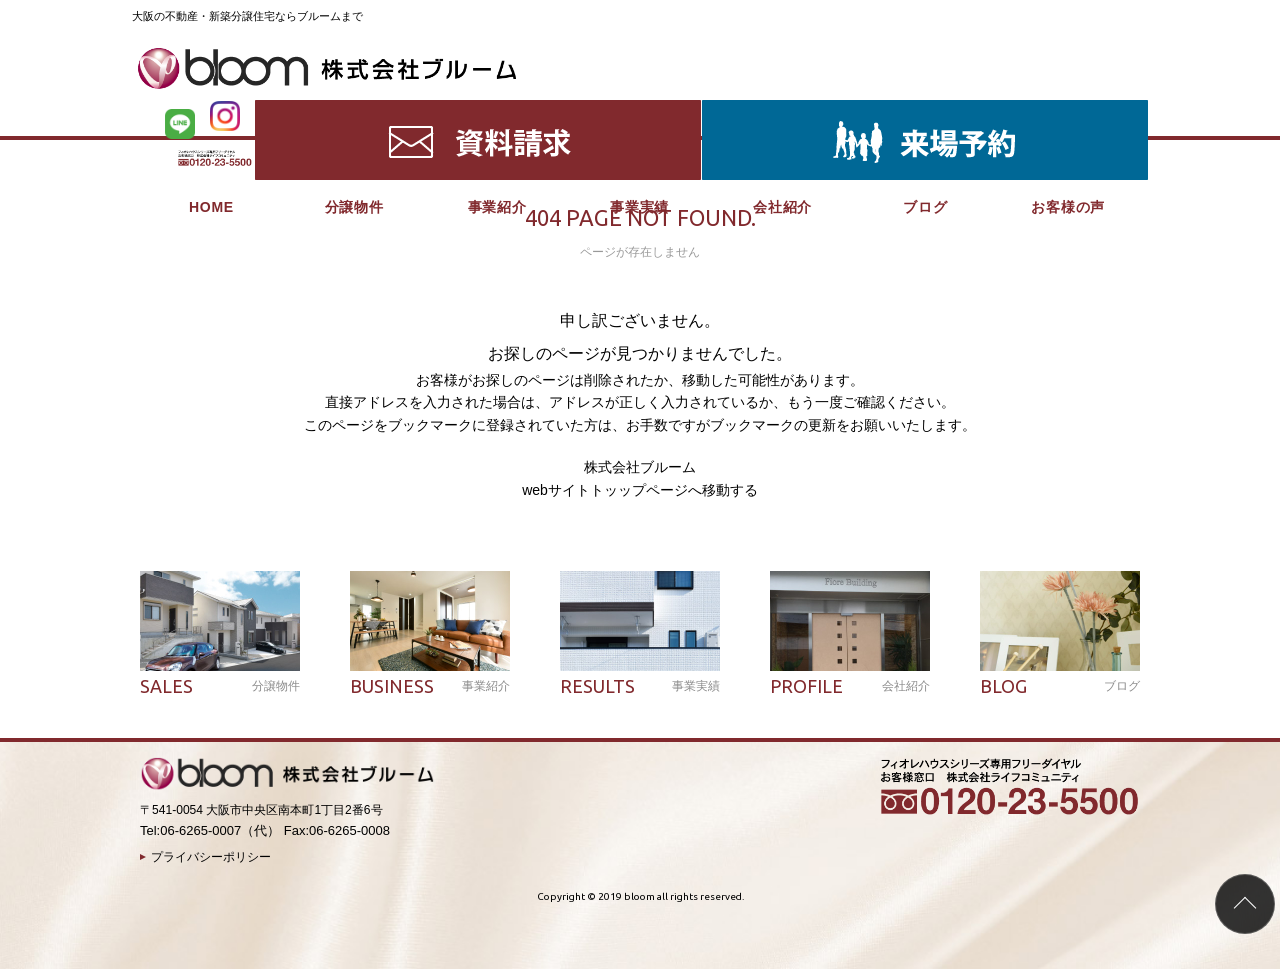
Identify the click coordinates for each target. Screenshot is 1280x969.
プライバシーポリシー (211, 857)
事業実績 (639, 110)
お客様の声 (1068, 110)
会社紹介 (782, 110)
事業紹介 (497, 110)
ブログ (925, 110)
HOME (211, 110)
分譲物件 (354, 110)
